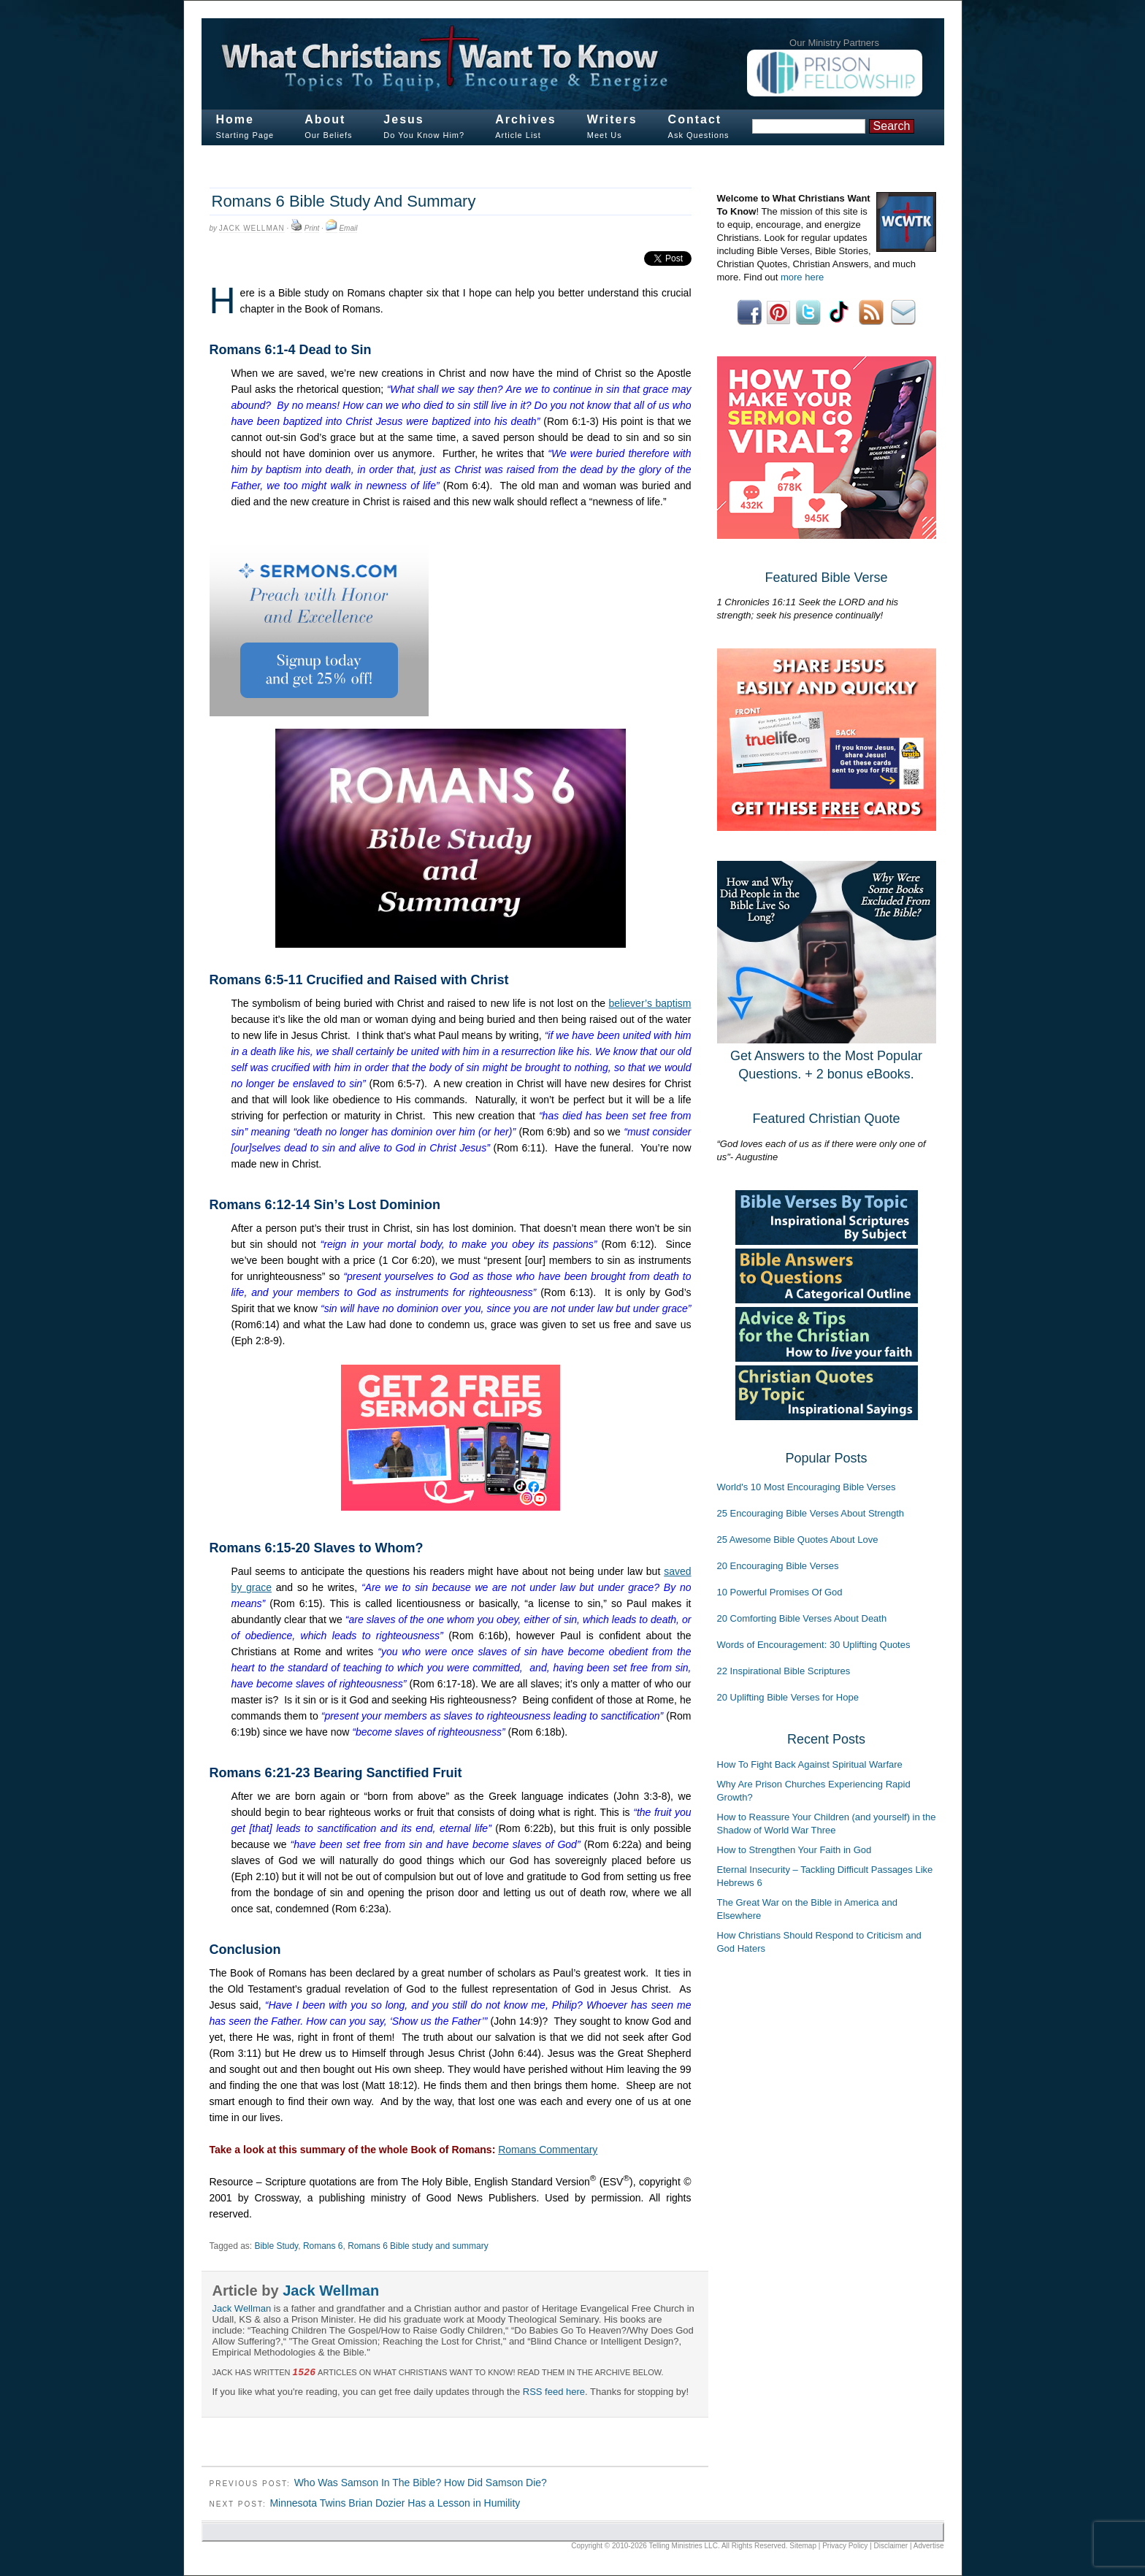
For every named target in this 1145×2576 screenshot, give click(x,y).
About (325, 119)
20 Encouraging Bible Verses (778, 1565)
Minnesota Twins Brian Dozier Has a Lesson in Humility (394, 2503)
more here (802, 277)
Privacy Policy (845, 2546)
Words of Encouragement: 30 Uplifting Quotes (814, 1644)
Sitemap (802, 2546)
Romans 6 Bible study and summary (418, 2246)
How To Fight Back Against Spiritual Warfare (810, 1764)
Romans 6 (323, 2246)
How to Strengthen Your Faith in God (794, 1849)
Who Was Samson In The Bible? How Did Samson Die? (420, 2482)
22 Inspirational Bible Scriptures (784, 1670)
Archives (525, 119)
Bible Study (276, 2246)
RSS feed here (554, 2391)
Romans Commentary (547, 2149)
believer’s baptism (650, 1003)
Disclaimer (891, 2546)
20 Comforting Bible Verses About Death (802, 1618)
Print (312, 228)
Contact (695, 119)
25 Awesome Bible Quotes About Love (797, 1539)
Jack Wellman (252, 228)
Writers (612, 119)
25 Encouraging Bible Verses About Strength (811, 1513)
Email (348, 228)
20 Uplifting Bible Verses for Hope (788, 1697)
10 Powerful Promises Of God (780, 1592)
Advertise (929, 2546)
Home (235, 119)
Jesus (403, 119)
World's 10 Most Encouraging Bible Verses (806, 1486)
